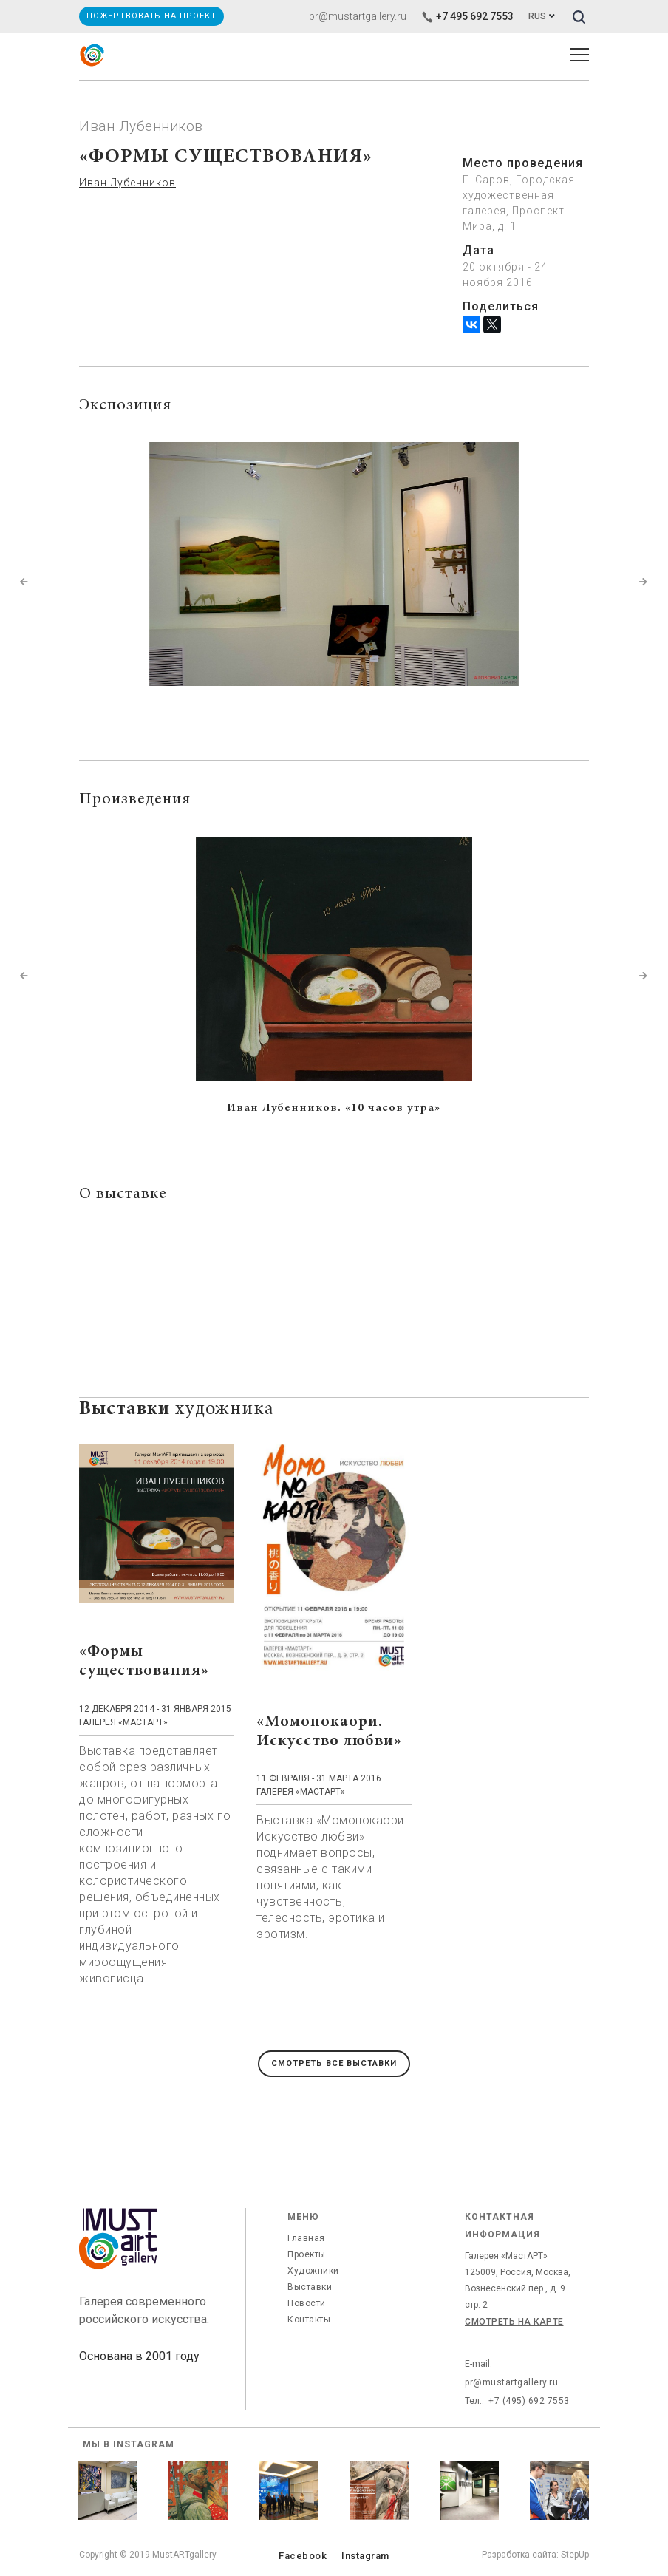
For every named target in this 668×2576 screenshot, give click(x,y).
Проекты (306, 2254)
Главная (306, 2238)
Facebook (303, 2555)
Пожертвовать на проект (151, 16)
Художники (313, 2271)
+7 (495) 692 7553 (529, 2401)
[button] (24, 582)
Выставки (309, 2287)
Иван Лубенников (127, 182)
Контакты (308, 2319)
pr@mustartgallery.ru (357, 16)
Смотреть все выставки (334, 2063)
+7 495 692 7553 (467, 16)
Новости (306, 2303)
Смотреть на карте (514, 2322)
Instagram (365, 2555)
